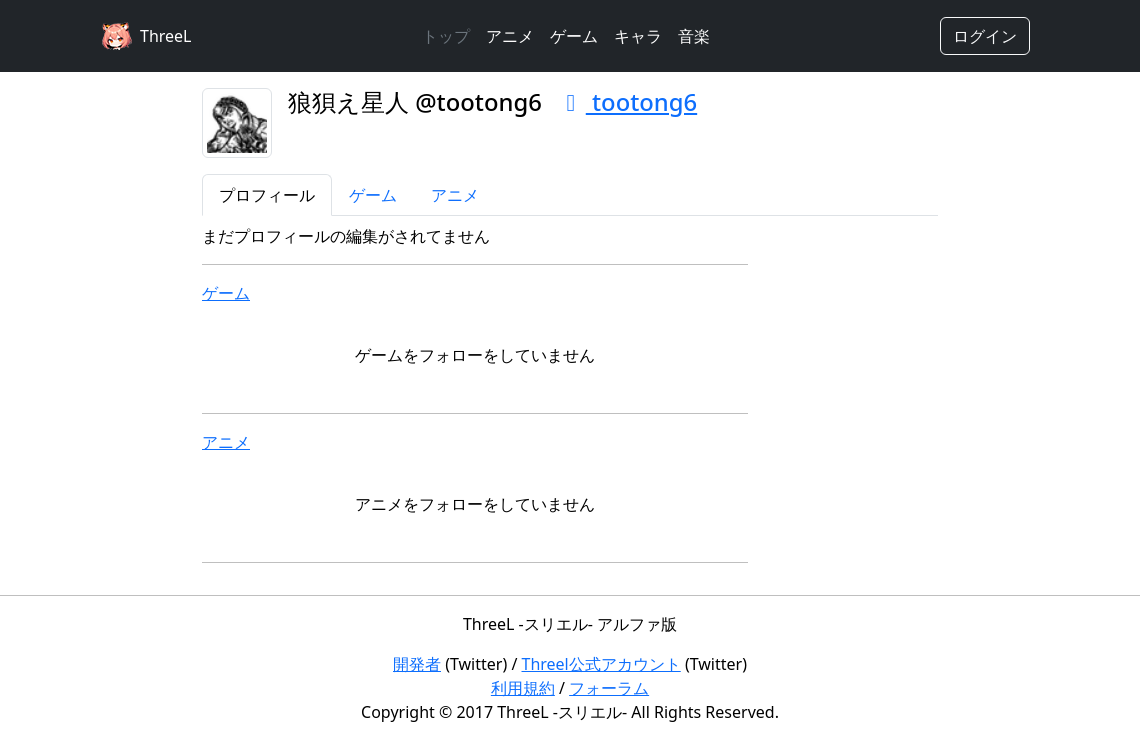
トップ (446, 36)
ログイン (985, 36)
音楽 (694, 36)
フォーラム (609, 688)
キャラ (638, 36)
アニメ (510, 36)
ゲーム (574, 36)
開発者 (417, 664)
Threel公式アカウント (601, 664)
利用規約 (523, 688)
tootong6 (626, 102)
